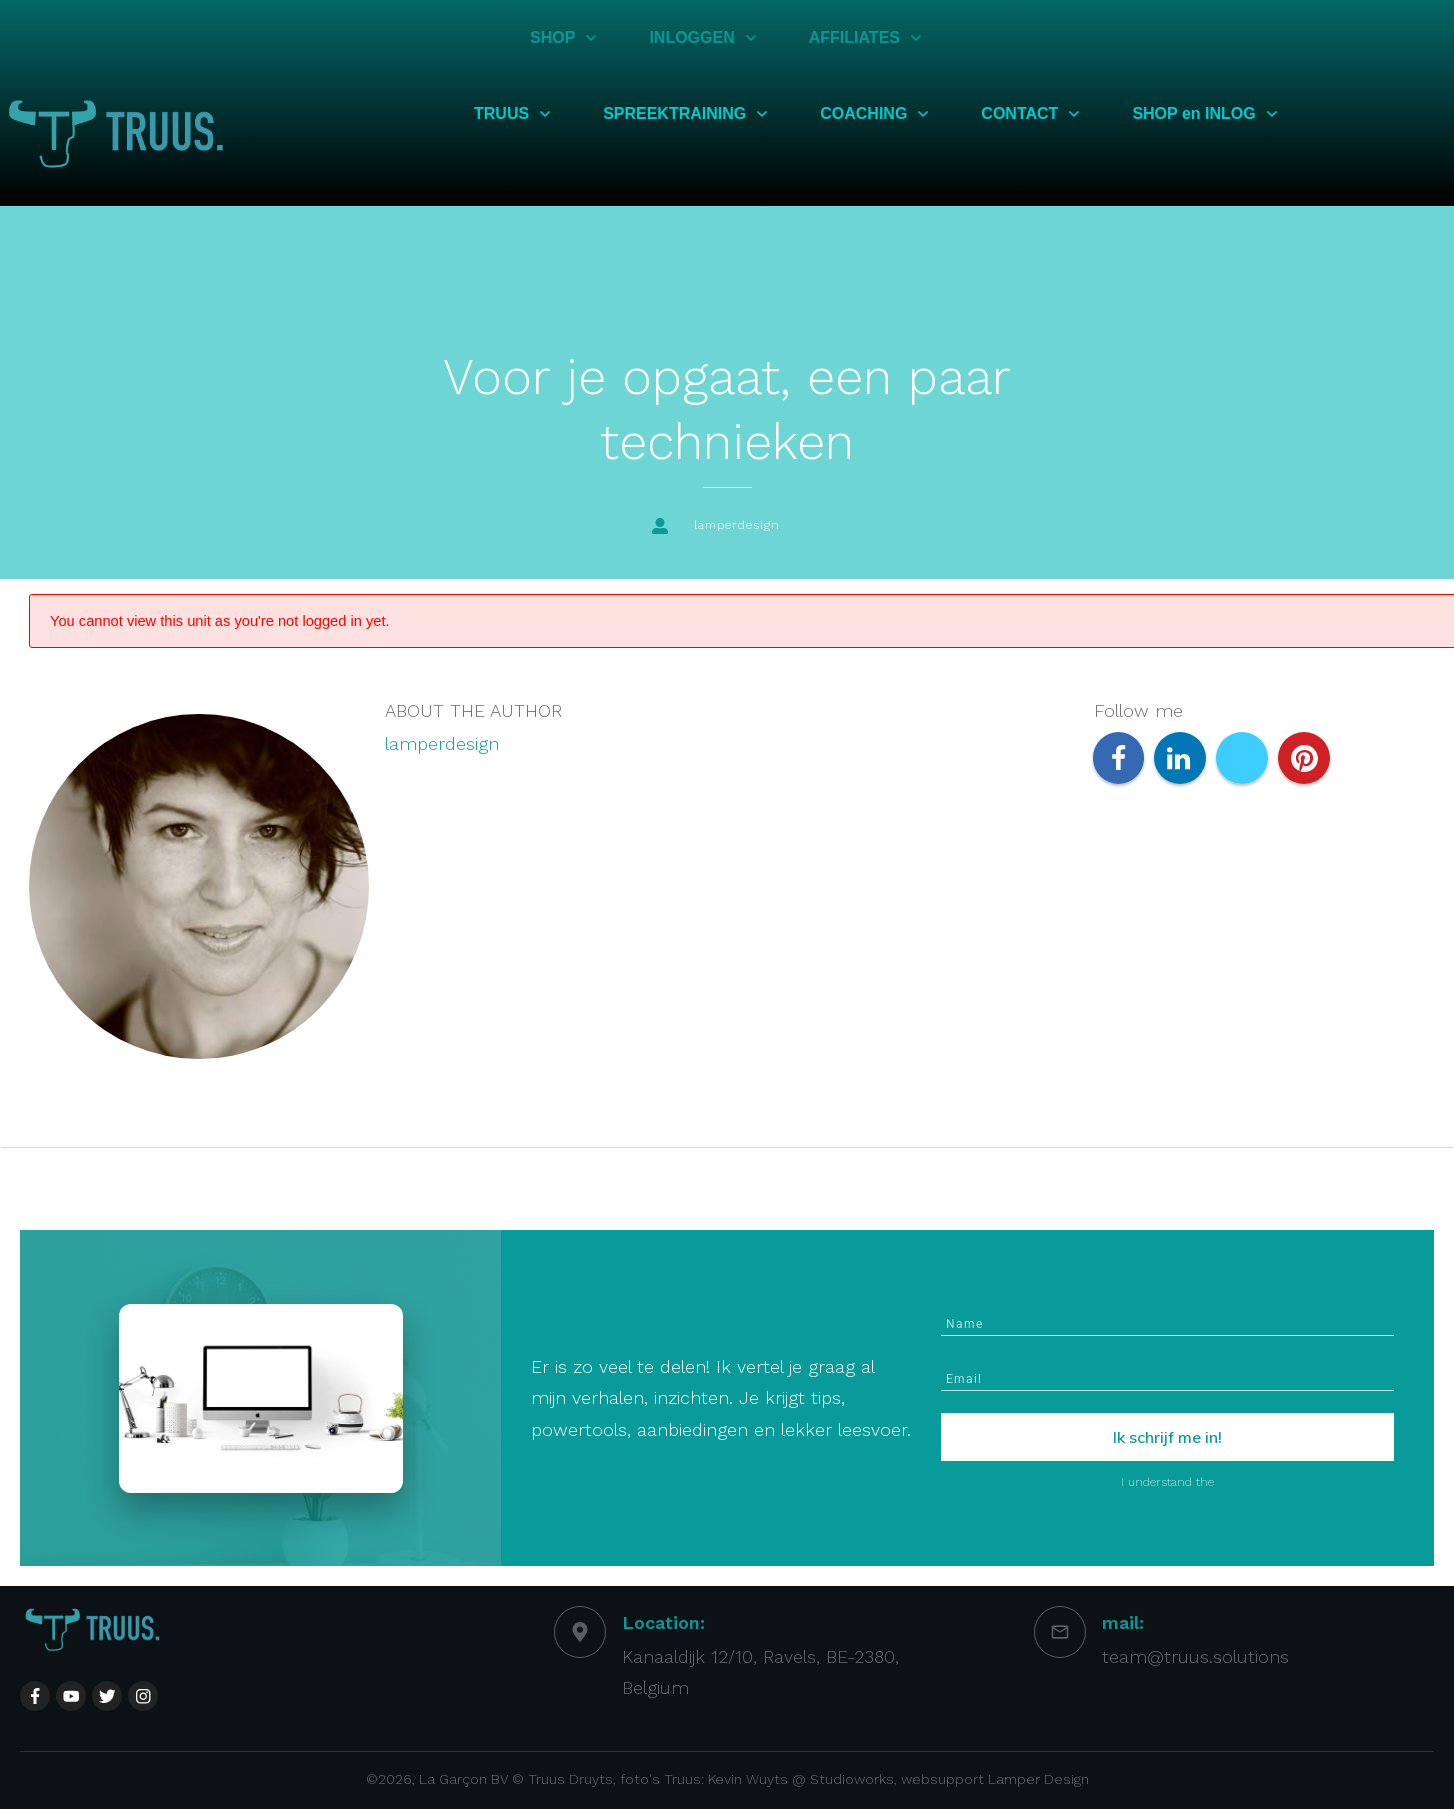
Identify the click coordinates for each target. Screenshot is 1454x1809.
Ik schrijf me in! (1167, 1437)
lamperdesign (442, 743)
